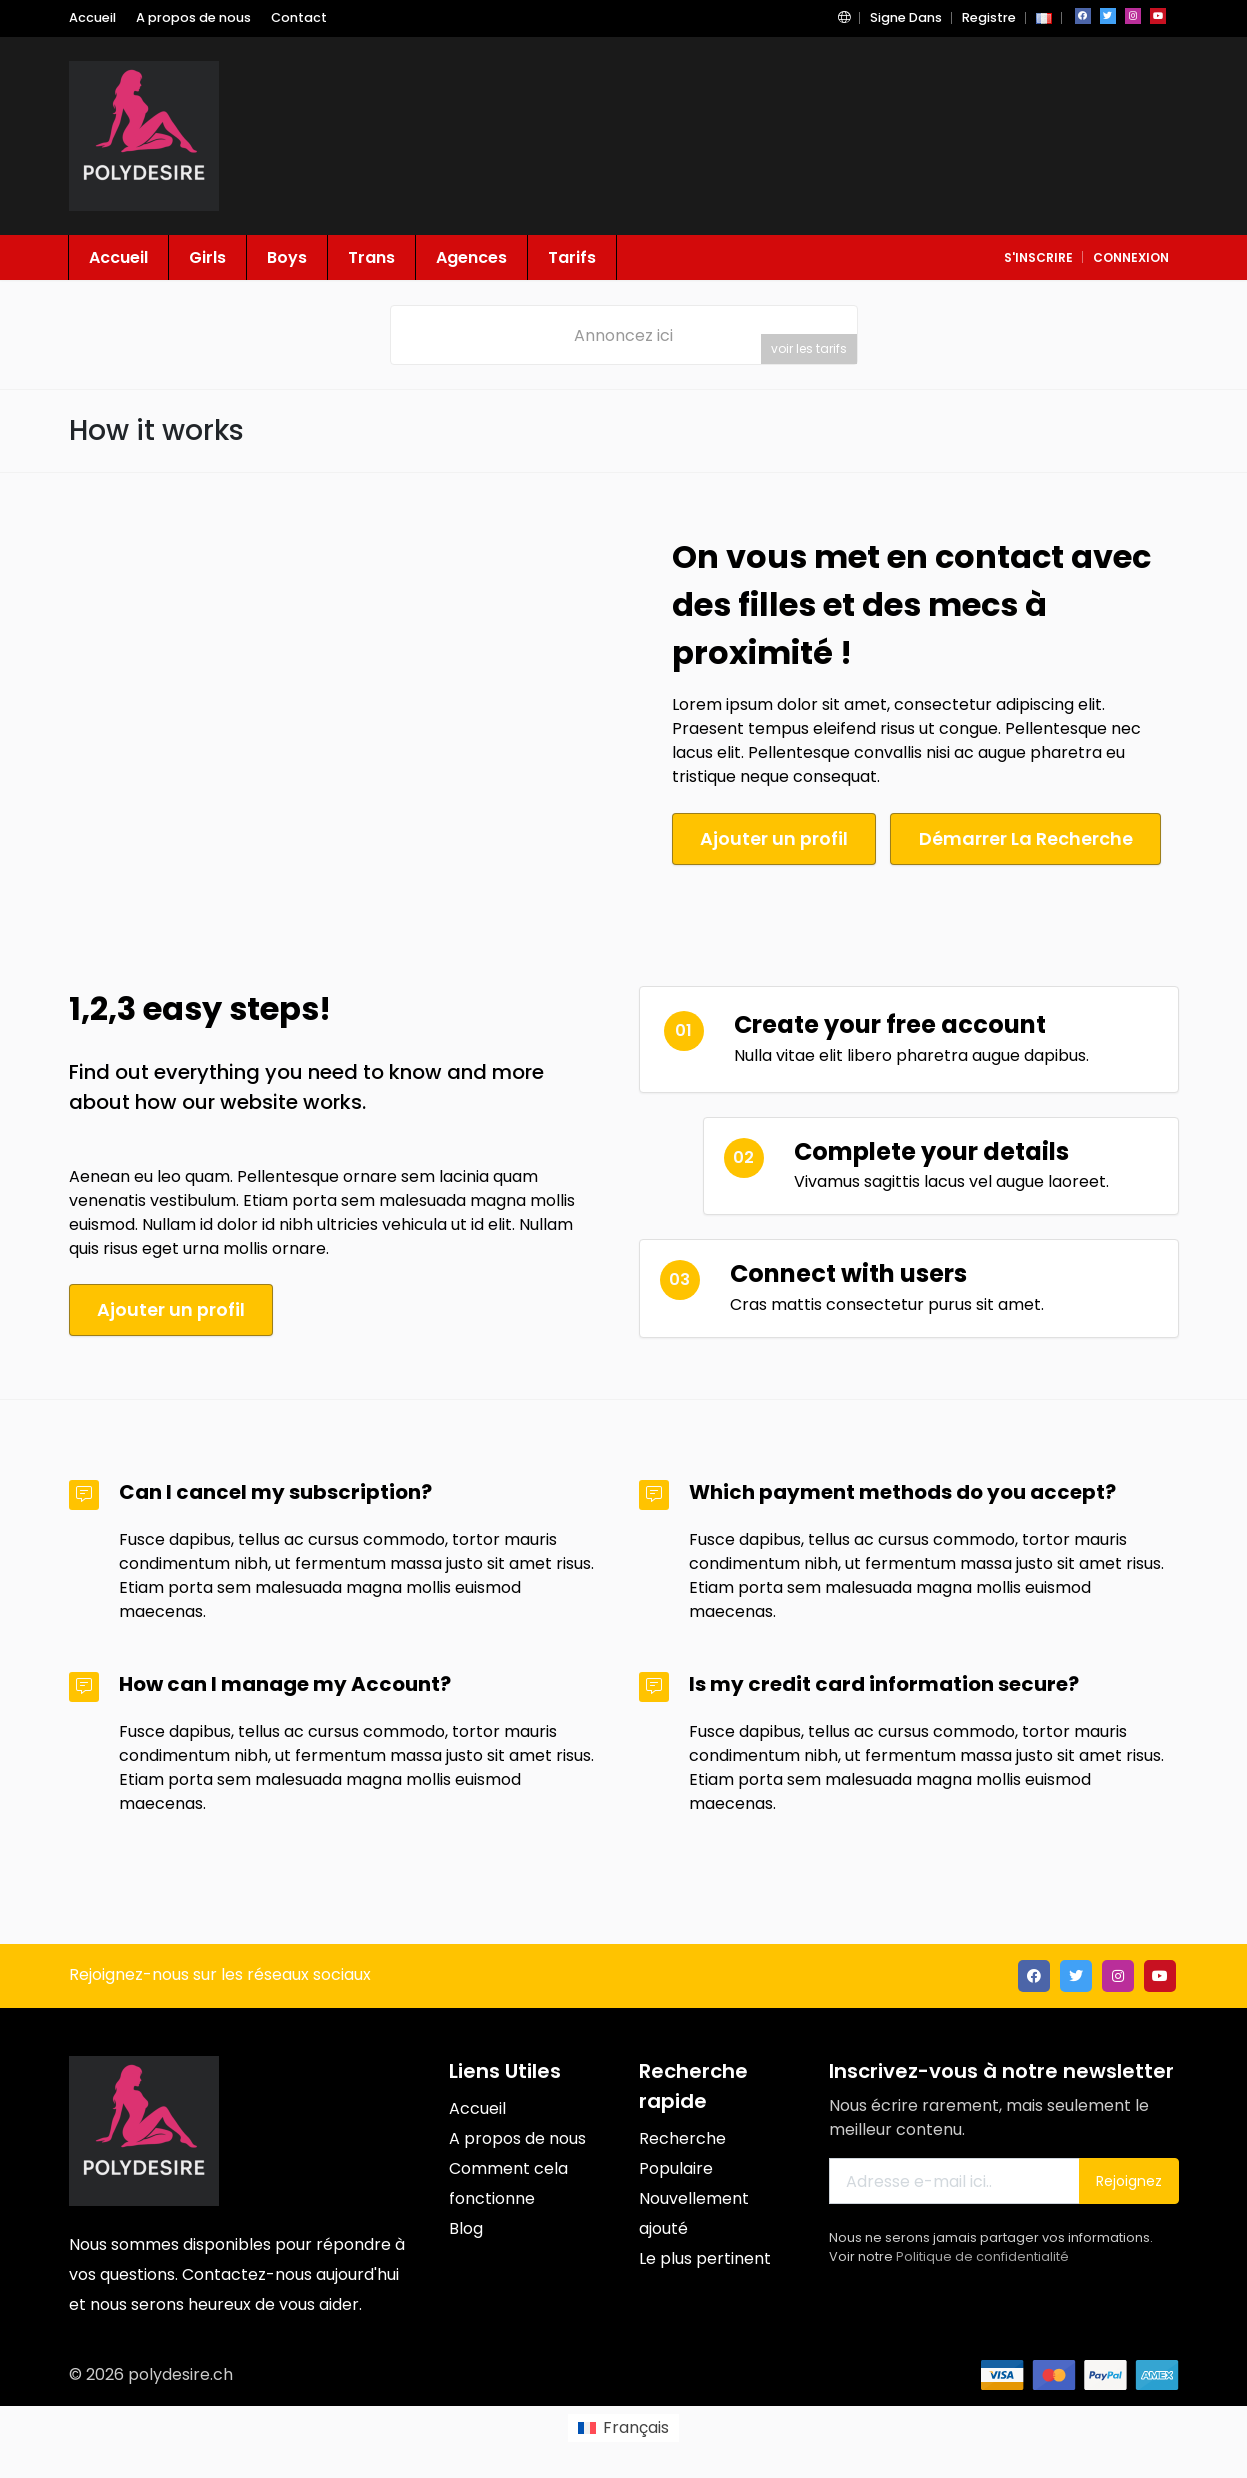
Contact (299, 17)
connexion (1131, 257)
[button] (844, 17)
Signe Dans (906, 17)
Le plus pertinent (705, 2256)
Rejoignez (1129, 2179)
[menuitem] (623, 2426)
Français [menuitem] (636, 2425)
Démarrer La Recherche (1034, 838)
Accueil (92, 17)
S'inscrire (1038, 257)
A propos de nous (193, 17)
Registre (989, 17)
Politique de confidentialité (982, 2254)
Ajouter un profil (777, 838)
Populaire (676, 2166)
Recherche (682, 2136)
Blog (466, 2226)
